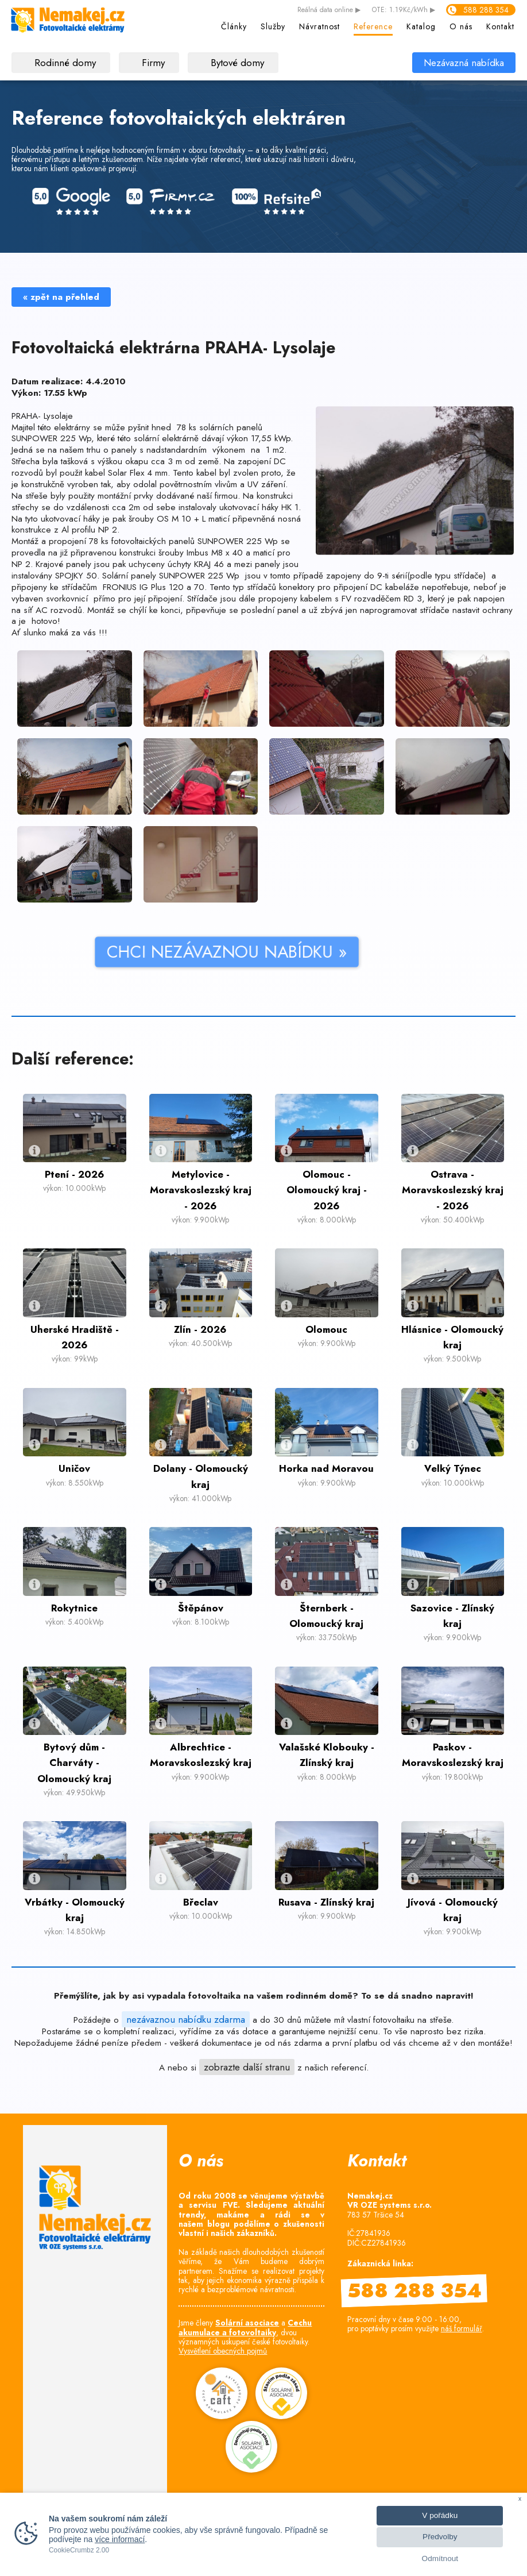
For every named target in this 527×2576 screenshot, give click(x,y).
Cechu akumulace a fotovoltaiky (245, 2327)
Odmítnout (440, 2558)
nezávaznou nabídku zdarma (185, 2019)
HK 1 (290, 507)
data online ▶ (329, 10)
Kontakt (500, 26)
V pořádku (440, 2515)
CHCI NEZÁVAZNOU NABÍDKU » (155, 952)
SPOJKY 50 (76, 575)
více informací (120, 2539)
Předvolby (440, 2536)
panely (124, 450)
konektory (297, 587)
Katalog (421, 26)
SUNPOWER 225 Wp (51, 438)
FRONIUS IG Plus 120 (142, 587)
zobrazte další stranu (247, 2067)
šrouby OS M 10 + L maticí (179, 518)
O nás (461, 26)
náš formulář (461, 2328)
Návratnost (319, 26)
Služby (273, 26)
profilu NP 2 (94, 529)
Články (234, 26)
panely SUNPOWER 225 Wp (183, 575)
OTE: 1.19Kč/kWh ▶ (403, 10)
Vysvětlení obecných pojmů (223, 2351)
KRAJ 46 (209, 564)
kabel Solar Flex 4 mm (126, 472)
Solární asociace (247, 2322)
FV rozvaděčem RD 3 (382, 598)
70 (199, 587)
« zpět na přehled (61, 297)
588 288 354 (486, 10)
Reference (373, 26)
